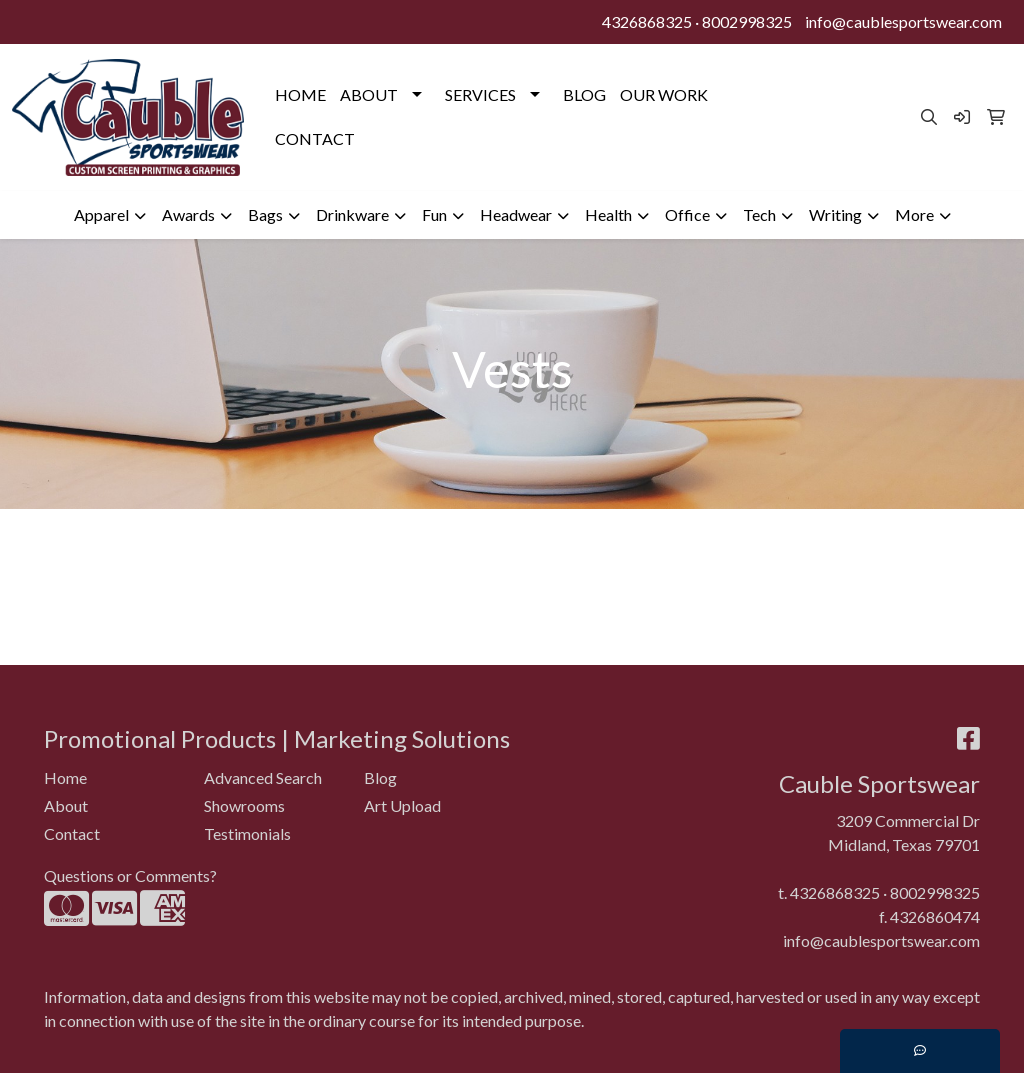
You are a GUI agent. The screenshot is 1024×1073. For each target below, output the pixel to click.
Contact (72, 833)
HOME (300, 94)
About (66, 805)
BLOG (584, 94)
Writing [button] (835, 214)
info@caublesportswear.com (903, 21)
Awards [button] (188, 214)
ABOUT (369, 94)
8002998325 (747, 21)
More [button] (914, 214)
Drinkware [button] (352, 214)
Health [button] (608, 214)
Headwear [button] (516, 214)
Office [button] (687, 214)
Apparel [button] (101, 214)
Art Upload (402, 805)
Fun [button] (434, 214)
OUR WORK (664, 94)
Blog (380, 777)
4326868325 (647, 21)
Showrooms (244, 805)
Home (65, 777)
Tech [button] (759, 214)
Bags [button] (265, 214)
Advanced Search (263, 777)
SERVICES (480, 94)
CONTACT (315, 138)
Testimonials (247, 833)
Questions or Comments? (130, 875)
